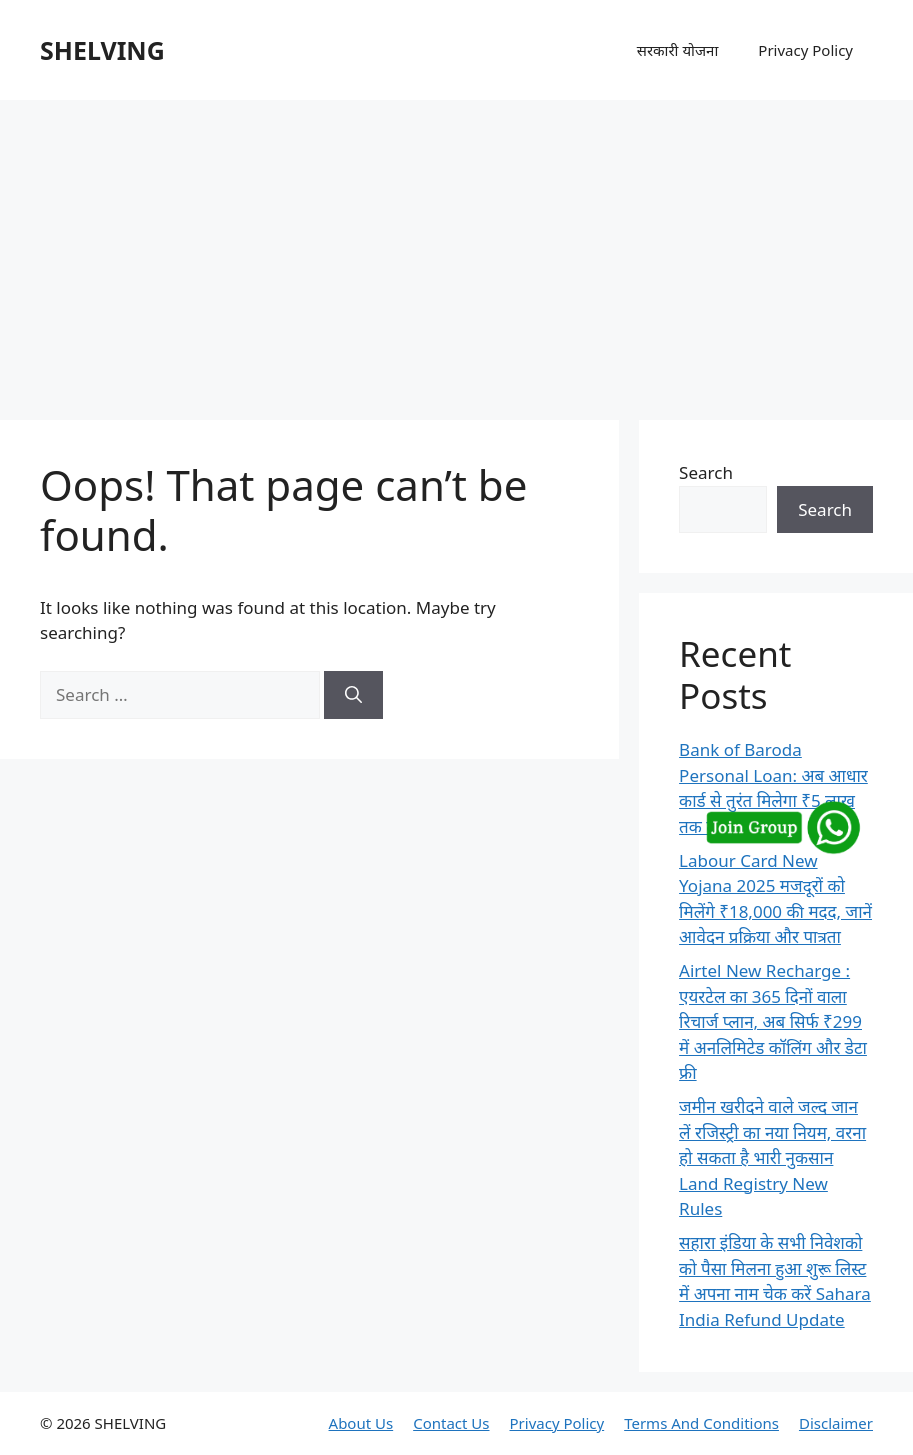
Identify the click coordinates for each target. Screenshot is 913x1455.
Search (706, 472)
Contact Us (451, 1423)
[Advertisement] (456, 250)
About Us (361, 1423)
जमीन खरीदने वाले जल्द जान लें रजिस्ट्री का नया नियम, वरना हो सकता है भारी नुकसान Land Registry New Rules (772, 1157)
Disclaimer (836, 1423)
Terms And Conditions (701, 1423)
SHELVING (102, 50)
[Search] (353, 695)
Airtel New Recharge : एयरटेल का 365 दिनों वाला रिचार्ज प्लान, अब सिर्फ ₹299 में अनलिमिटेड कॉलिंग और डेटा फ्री (773, 1021)
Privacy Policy (805, 50)
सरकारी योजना (678, 50)
